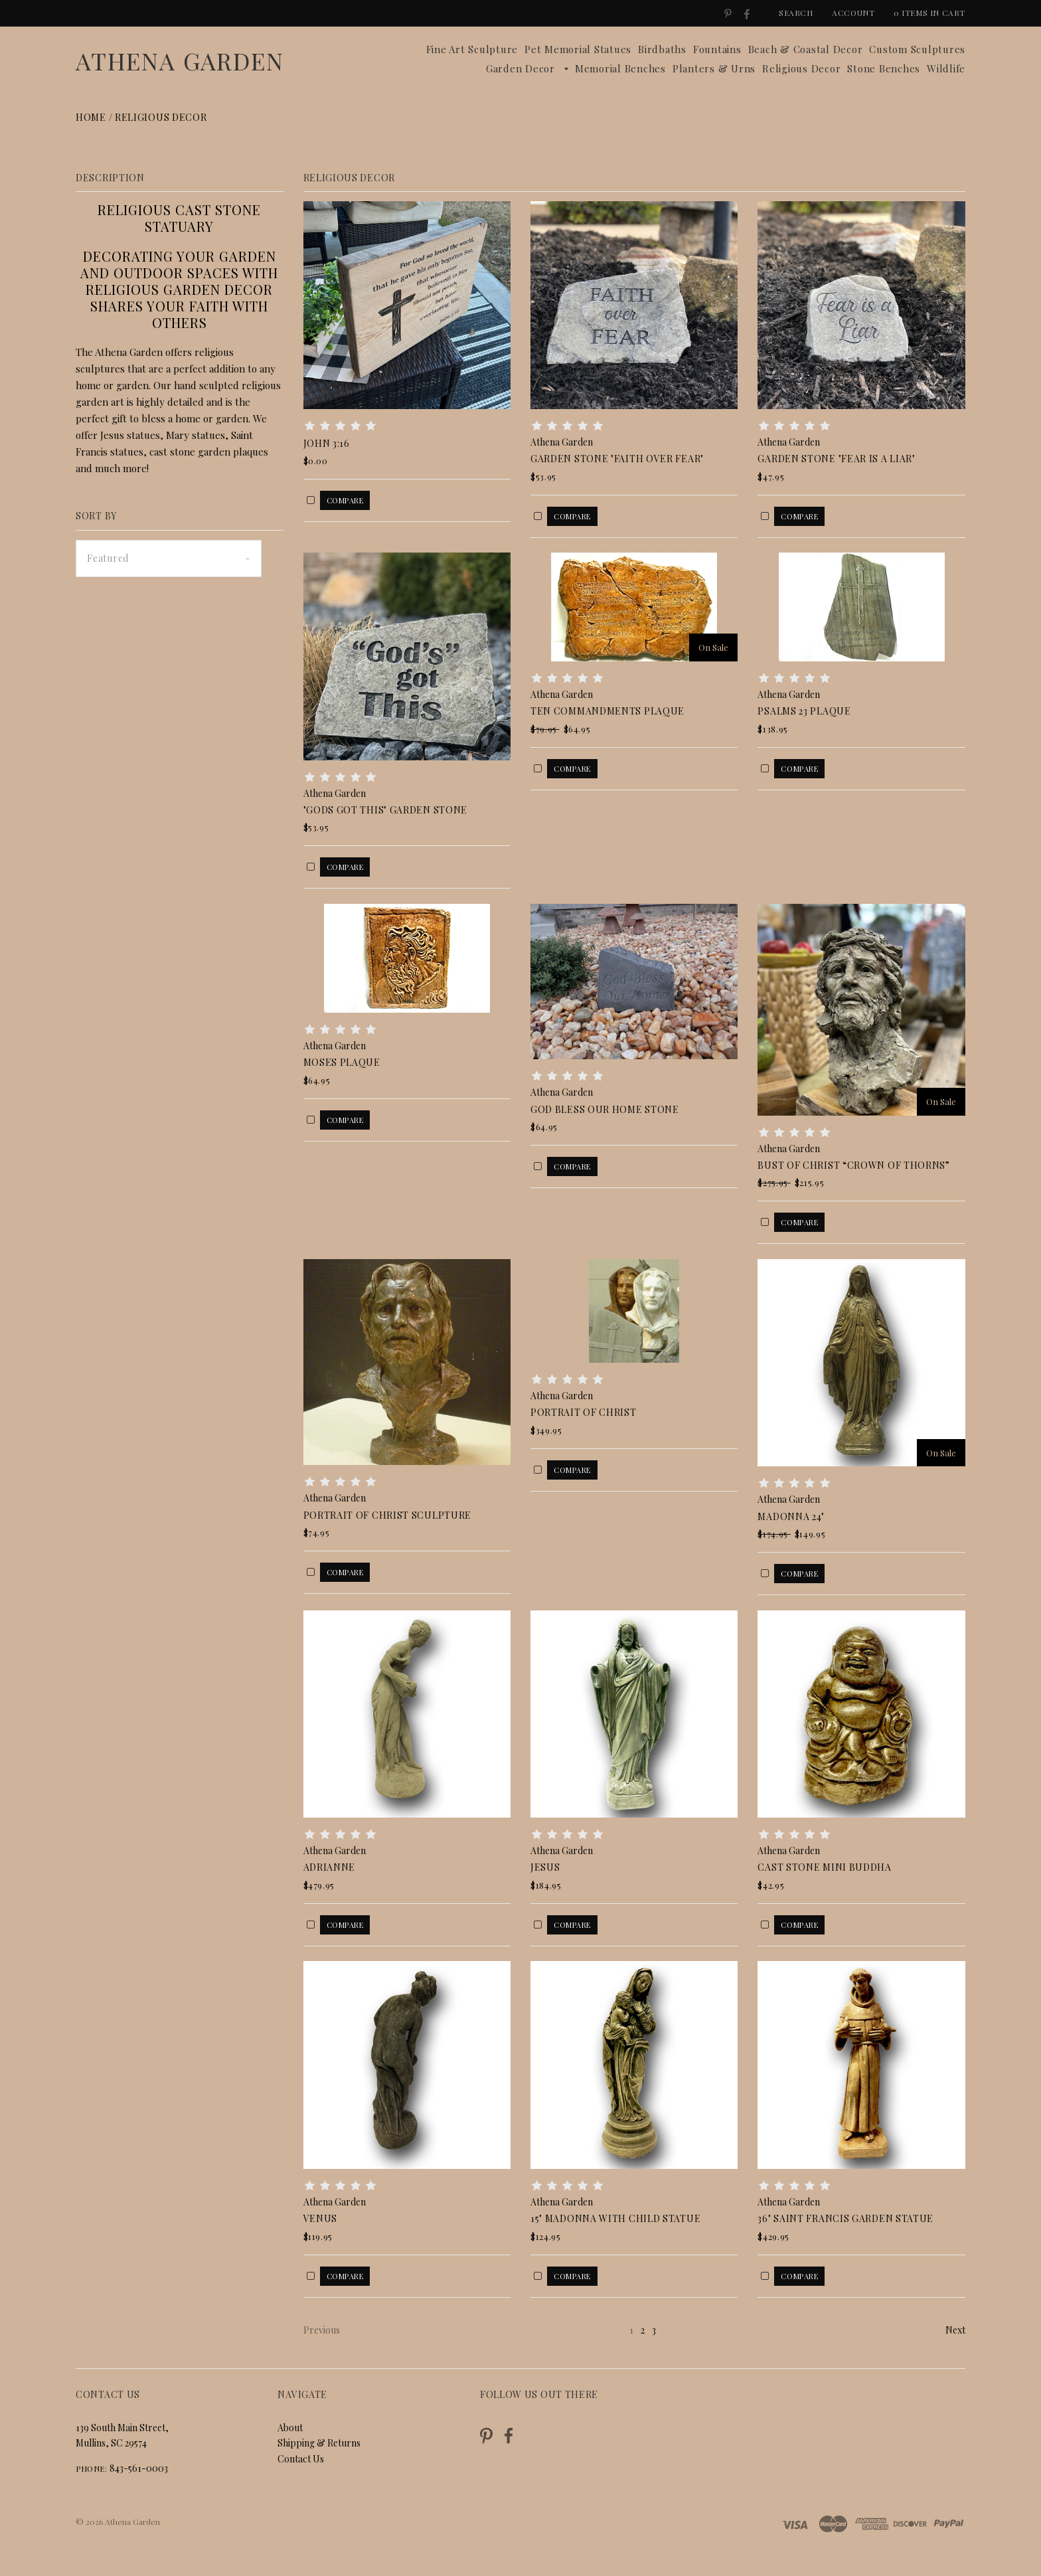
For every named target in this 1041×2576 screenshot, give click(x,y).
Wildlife (946, 68)
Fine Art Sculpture (472, 49)
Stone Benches (883, 68)
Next (955, 2330)
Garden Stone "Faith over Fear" (617, 458)
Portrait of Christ (583, 1412)
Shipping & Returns (319, 2443)
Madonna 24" (791, 1516)
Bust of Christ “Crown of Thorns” (853, 1165)
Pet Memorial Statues (577, 49)
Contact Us (301, 2458)
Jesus (545, 1867)
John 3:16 (326, 443)
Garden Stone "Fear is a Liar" (836, 458)
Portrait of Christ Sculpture (387, 1515)
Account (853, 12)
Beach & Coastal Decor (805, 49)
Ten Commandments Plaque (607, 711)
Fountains (717, 49)
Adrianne (329, 1867)
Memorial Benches (620, 68)
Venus (320, 2218)
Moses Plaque (341, 1062)
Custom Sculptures (917, 49)
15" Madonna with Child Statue (615, 2218)
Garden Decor (520, 68)
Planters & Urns (714, 68)
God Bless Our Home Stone (604, 1109)
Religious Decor (801, 68)
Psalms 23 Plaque (804, 711)
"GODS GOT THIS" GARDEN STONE (385, 810)
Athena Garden (179, 60)
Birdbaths (662, 49)
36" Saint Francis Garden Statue (845, 2218)
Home (91, 117)
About (290, 2427)
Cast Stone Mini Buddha (824, 1867)
